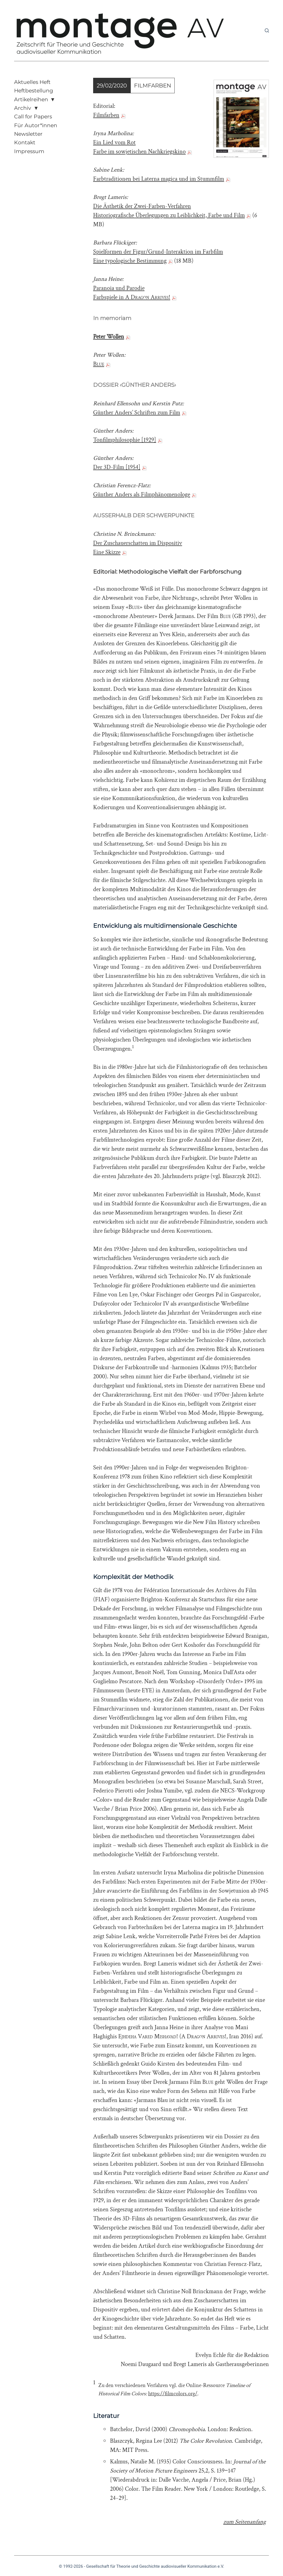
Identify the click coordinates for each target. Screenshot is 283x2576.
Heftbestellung (33, 90)
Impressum (29, 151)
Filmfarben (106, 115)
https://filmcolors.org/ (172, 2393)
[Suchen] (267, 30)
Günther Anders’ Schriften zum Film (136, 413)
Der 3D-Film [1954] (116, 467)
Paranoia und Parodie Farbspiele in (131, 292)
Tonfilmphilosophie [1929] (124, 440)
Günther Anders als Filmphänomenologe (141, 495)
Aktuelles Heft (32, 82)
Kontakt (24, 142)
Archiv (22, 108)
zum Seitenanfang (244, 2522)
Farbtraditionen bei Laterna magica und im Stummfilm (158, 179)
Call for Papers (33, 116)
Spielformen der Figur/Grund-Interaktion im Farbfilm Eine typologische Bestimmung (158, 256)
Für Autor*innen (35, 125)
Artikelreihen (31, 99)
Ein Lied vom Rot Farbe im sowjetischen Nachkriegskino (139, 147)
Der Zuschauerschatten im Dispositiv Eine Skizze (137, 547)
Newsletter (28, 134)
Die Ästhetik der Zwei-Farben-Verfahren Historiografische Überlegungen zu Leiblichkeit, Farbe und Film (169, 210)
